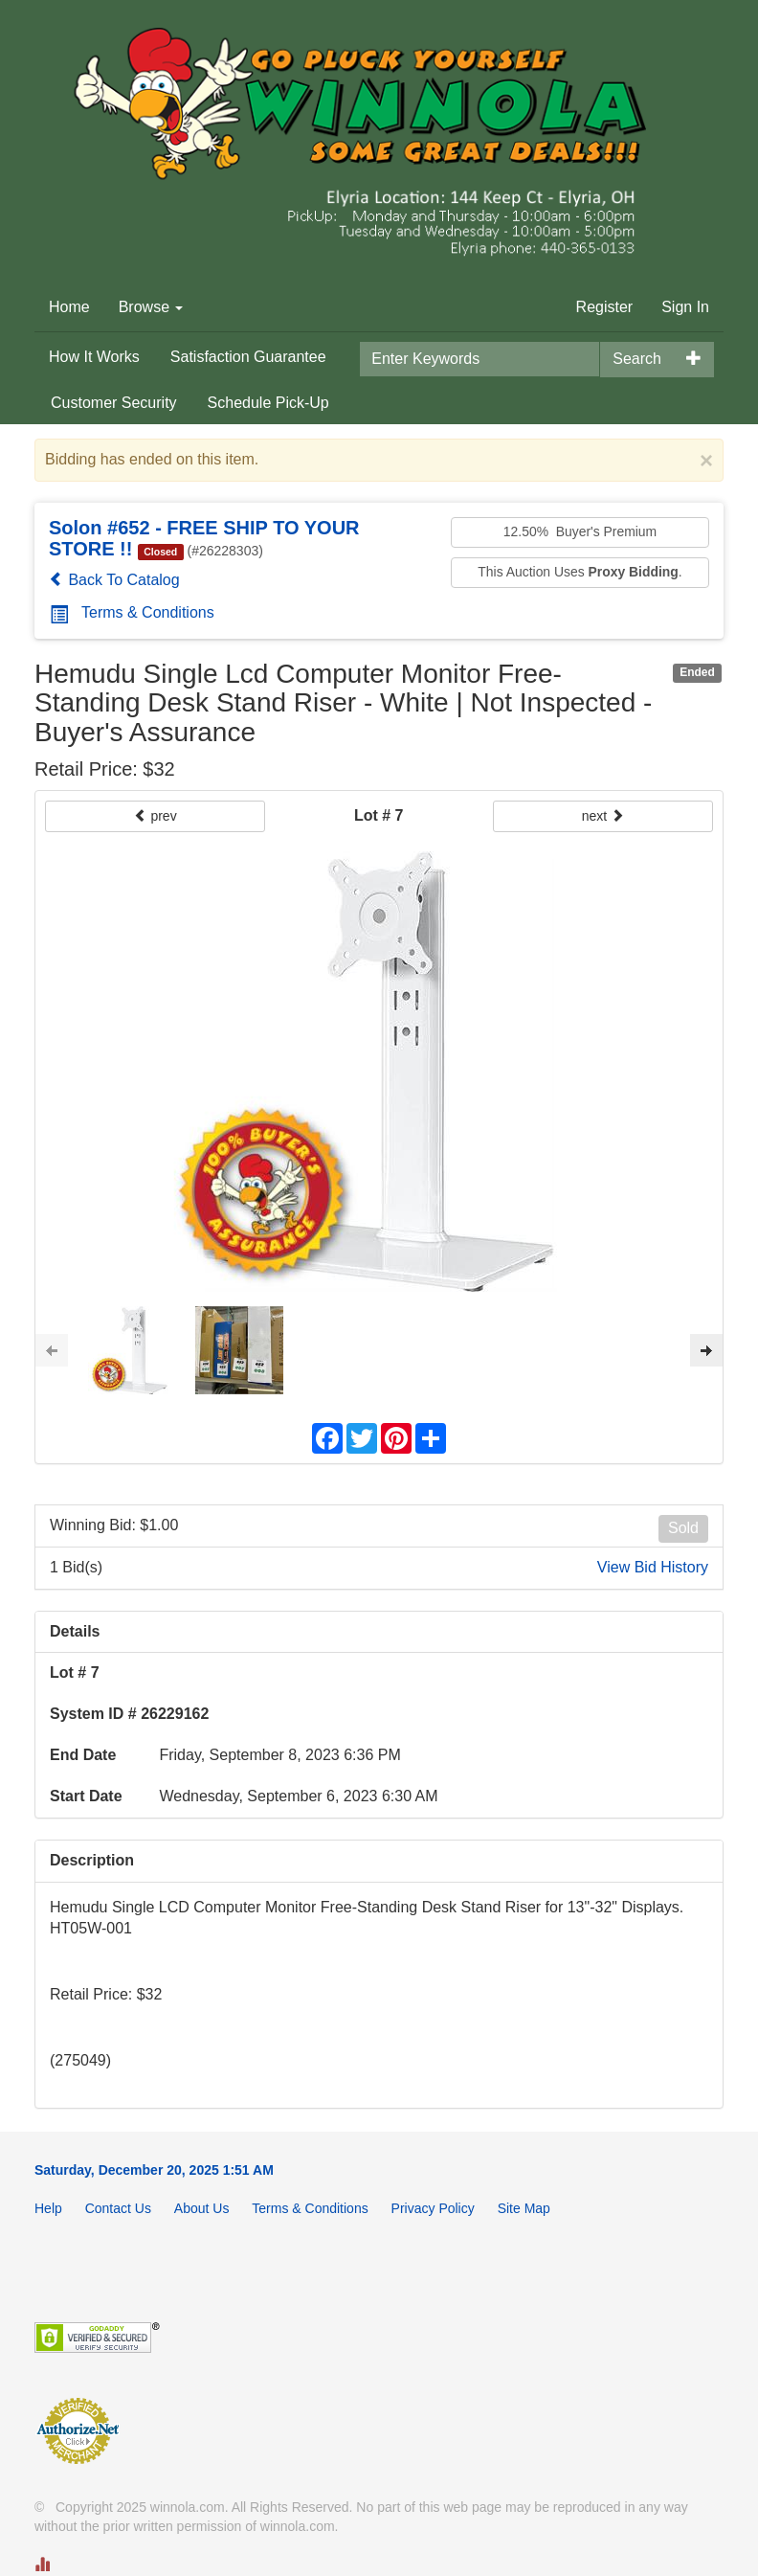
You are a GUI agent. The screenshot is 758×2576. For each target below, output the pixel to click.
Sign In (685, 307)
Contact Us (118, 2208)
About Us (202, 2208)
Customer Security (114, 403)
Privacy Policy (433, 2208)
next (603, 816)
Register (605, 307)
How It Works (94, 357)
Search (637, 358)
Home (69, 307)
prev (155, 816)
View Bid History (652, 1567)
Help (48, 2208)
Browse (151, 307)
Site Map (524, 2208)
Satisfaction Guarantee (248, 357)
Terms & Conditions (132, 612)
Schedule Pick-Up (268, 403)
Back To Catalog (114, 580)
